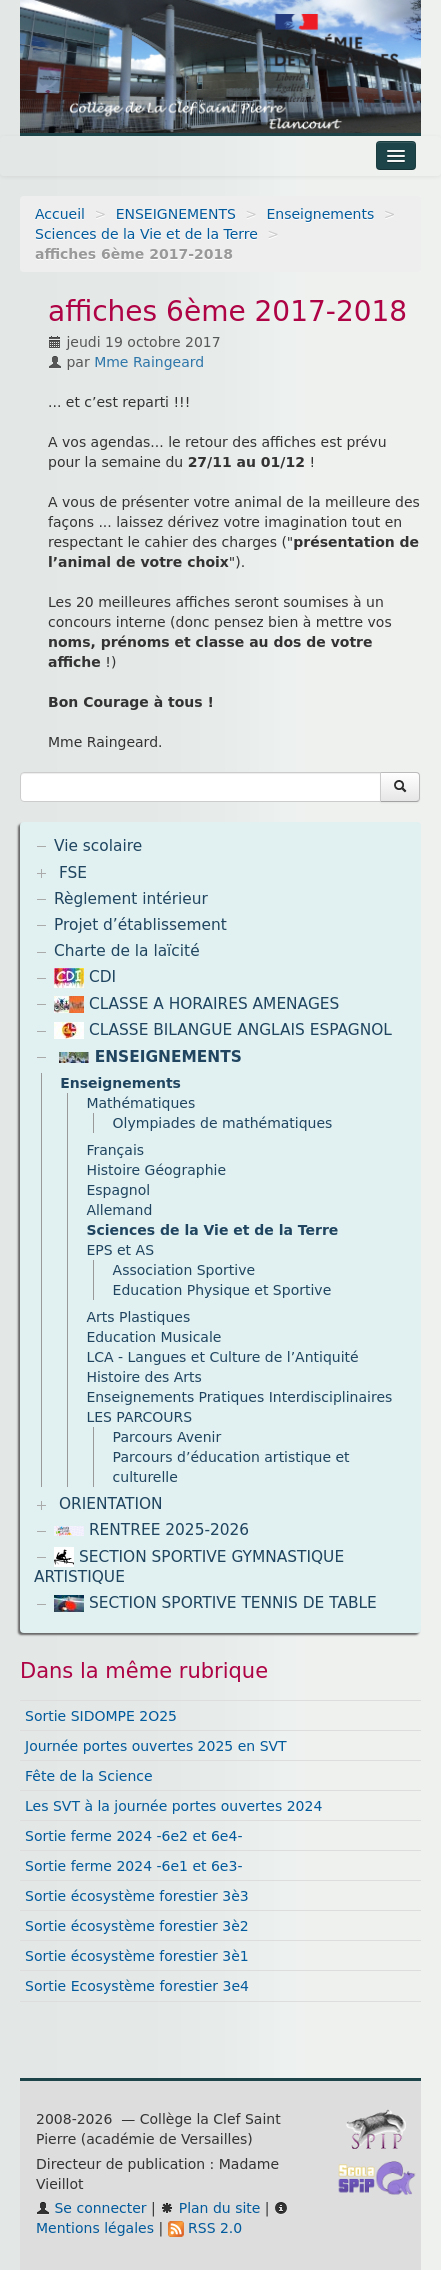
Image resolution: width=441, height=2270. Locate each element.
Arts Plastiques (138, 1317)
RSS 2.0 (205, 2228)
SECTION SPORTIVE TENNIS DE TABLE (215, 1603)
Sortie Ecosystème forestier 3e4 (137, 1986)
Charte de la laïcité (127, 951)
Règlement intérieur (131, 899)
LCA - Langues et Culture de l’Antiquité (222, 1357)
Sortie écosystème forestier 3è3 (137, 1896)
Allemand (119, 1210)
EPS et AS (120, 1250)
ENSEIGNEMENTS (176, 214)
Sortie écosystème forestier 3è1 (137, 1956)
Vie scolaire (98, 846)
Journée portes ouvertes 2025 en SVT (156, 1746)
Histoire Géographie (156, 1170)
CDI (85, 977)
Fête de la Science (89, 1776)
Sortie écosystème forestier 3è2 (137, 1926)
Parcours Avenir (167, 1437)
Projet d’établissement (140, 925)
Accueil (60, 214)
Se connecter (91, 2208)
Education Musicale (153, 1337)
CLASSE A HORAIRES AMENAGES (196, 1004)
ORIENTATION (111, 1504)
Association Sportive (184, 1270)
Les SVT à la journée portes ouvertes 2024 (173, 1806)
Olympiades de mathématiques (223, 1123)
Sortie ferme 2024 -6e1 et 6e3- (133, 1866)
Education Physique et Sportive (222, 1290)
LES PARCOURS (139, 1417)
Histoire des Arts (144, 1377)
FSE (73, 873)
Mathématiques (140, 1103)
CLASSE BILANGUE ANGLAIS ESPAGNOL (223, 1030)
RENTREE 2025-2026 (151, 1530)
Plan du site (210, 2208)
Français (115, 1150)
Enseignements (320, 214)
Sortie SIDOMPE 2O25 (101, 1716)
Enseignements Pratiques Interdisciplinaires (239, 1397)
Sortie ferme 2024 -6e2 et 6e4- (133, 1836)
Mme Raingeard (149, 362)
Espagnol (118, 1190)
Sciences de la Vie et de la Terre (146, 234)
